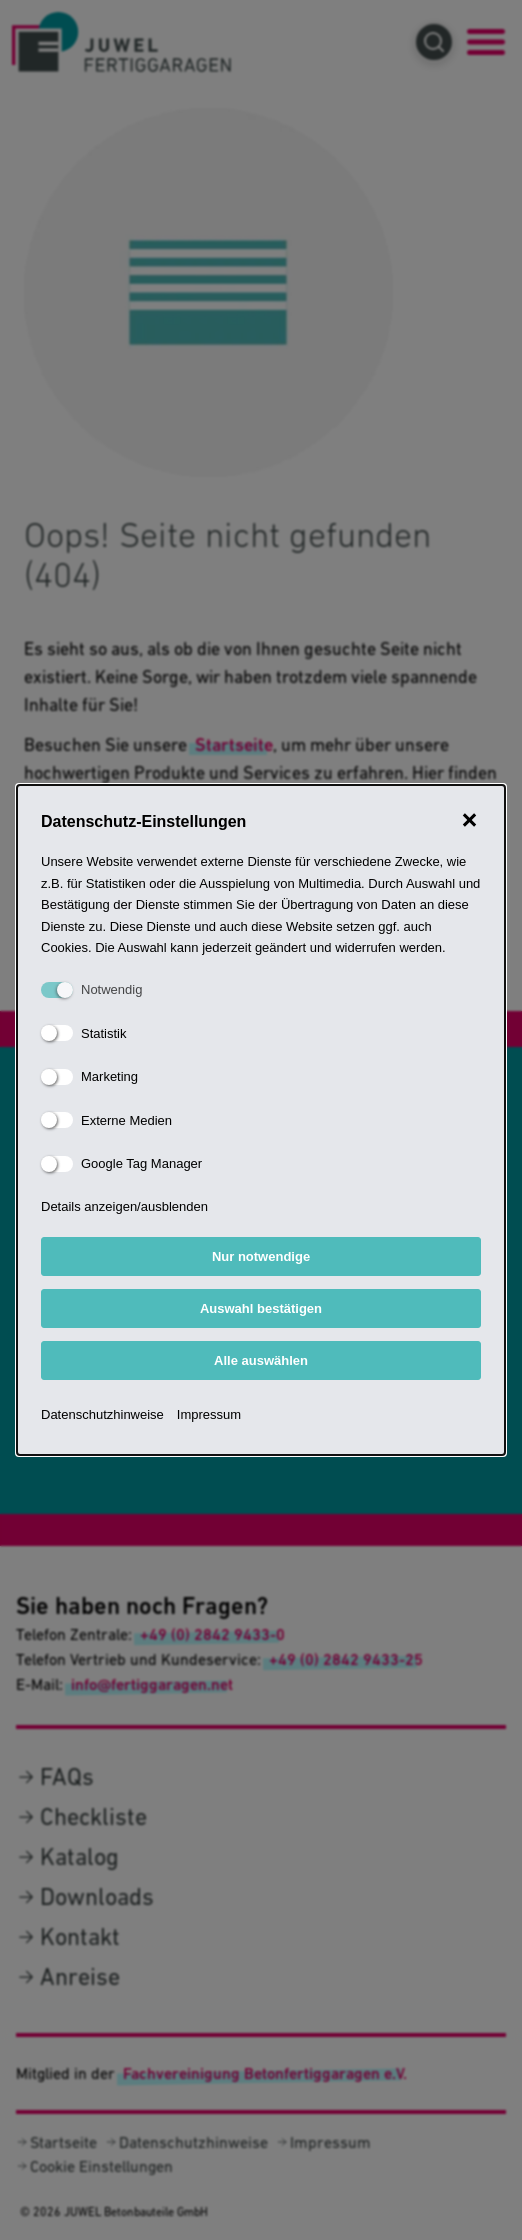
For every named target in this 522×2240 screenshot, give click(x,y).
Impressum (209, 1414)
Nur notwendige (261, 1256)
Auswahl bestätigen (261, 1308)
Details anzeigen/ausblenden (124, 1206)
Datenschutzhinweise (102, 1414)
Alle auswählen (261, 1360)
